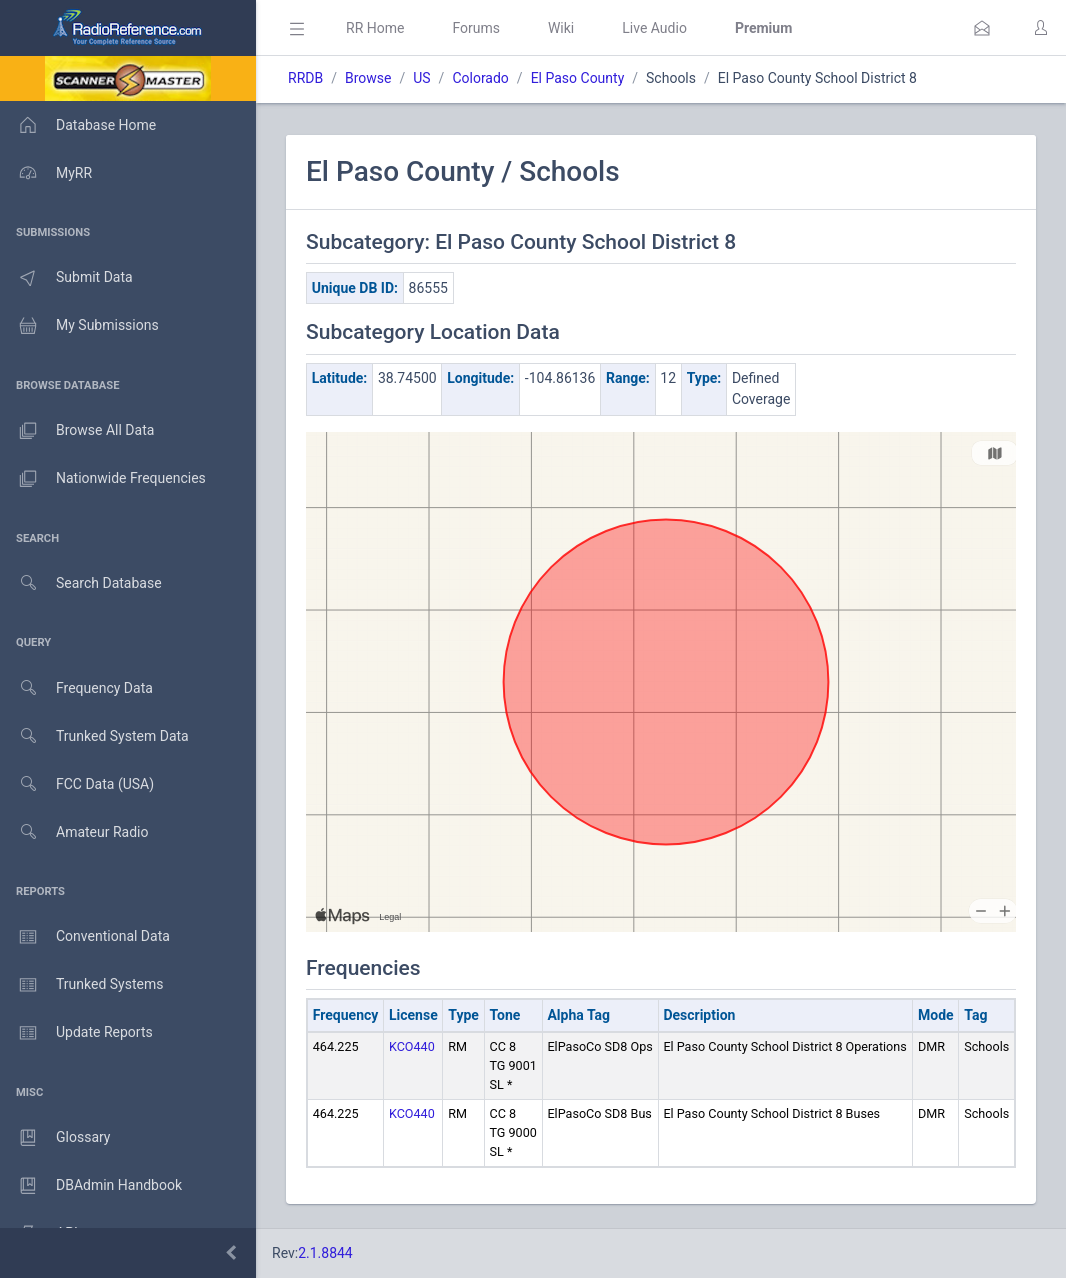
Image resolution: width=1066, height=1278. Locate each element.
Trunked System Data (94, 736)
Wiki (561, 28)
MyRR (46, 173)
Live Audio (654, 28)
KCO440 (412, 1046)
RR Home (375, 28)
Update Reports (76, 1033)
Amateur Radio (74, 832)
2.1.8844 (325, 1253)
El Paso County (578, 78)
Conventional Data (85, 937)
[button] (982, 28)
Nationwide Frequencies (103, 479)
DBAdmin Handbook (91, 1186)
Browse (368, 78)
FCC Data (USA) (77, 784)
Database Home (78, 125)
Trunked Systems (81, 985)
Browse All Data (77, 431)
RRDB (305, 78)
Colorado (480, 78)
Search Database (81, 583)
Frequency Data (76, 688)
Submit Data (66, 278)
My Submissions (79, 326)
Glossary (55, 1138)
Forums (476, 28)
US (421, 78)
